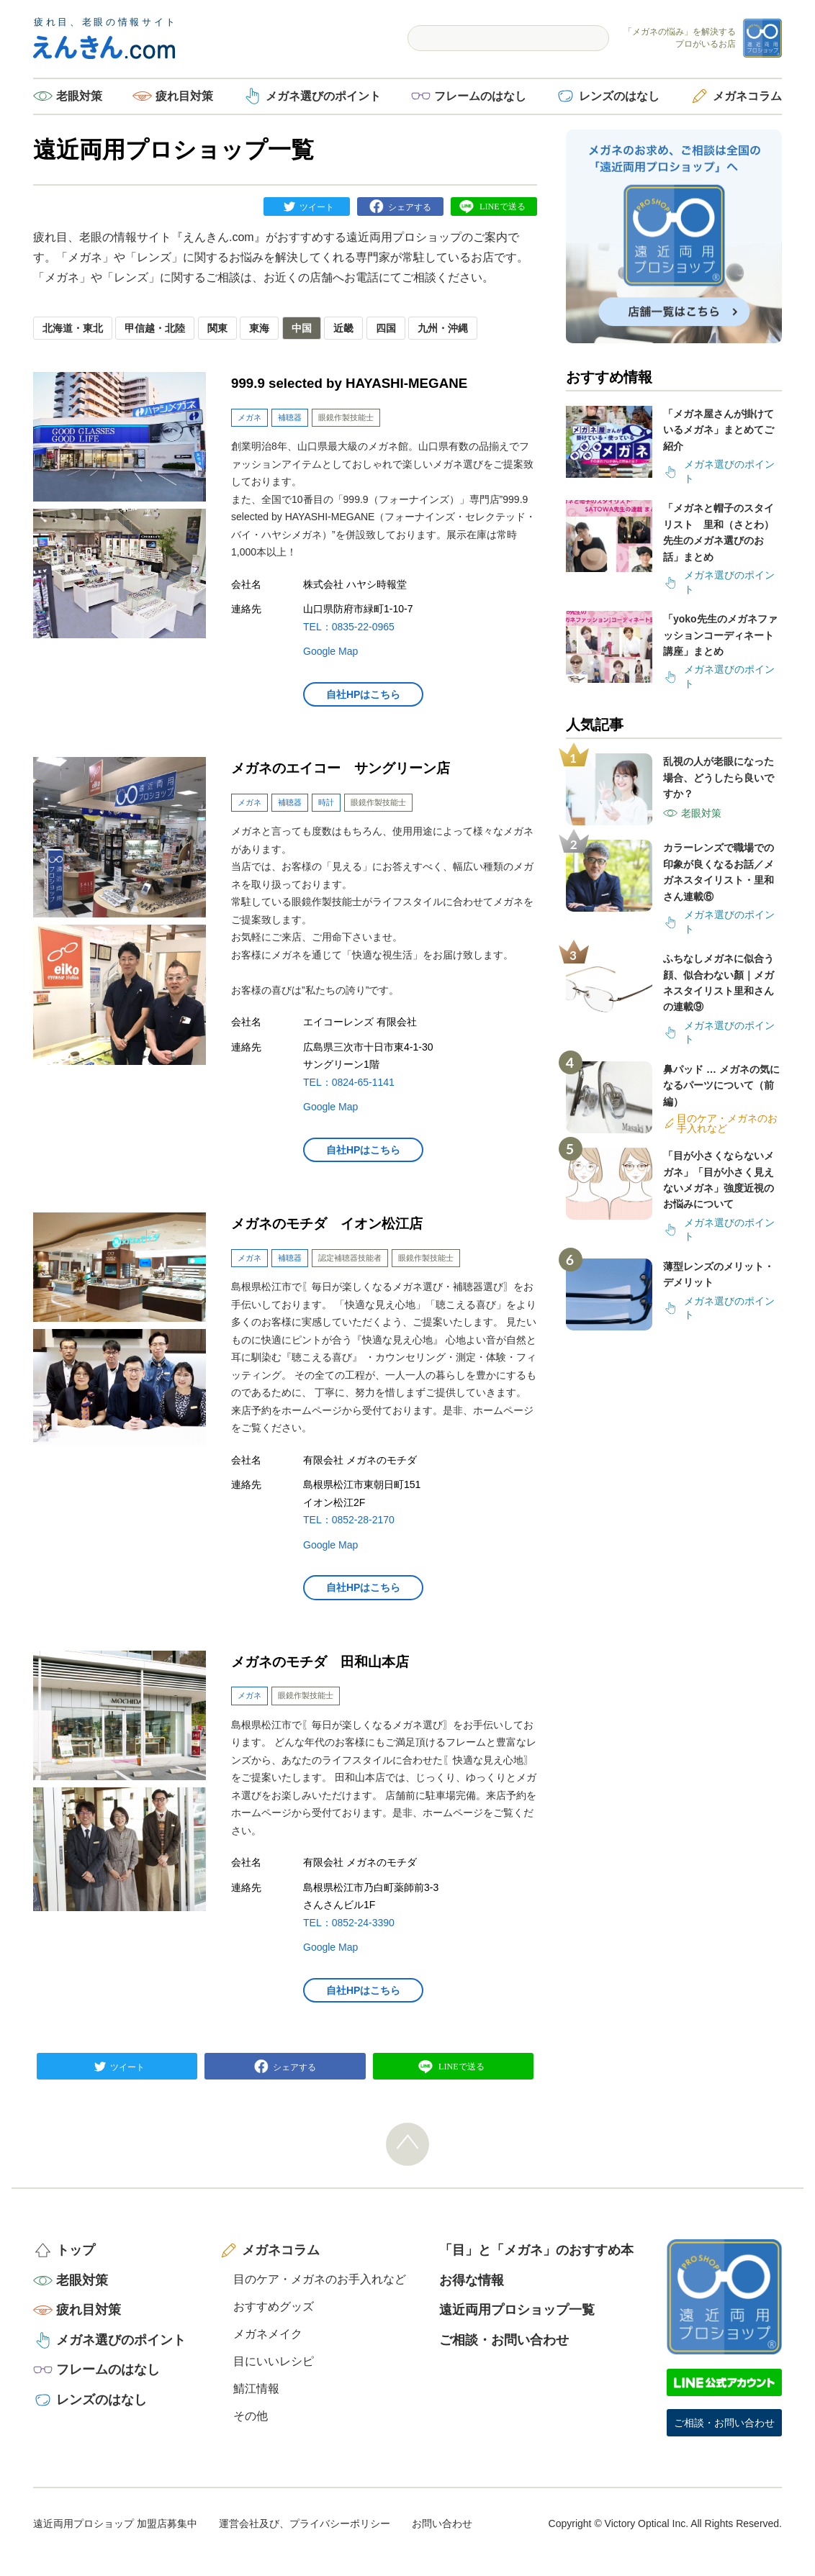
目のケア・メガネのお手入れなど (319, 2279)
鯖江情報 (256, 2388)
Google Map (330, 651)
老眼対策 (79, 96)
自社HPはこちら (363, 694)
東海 (259, 328)
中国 (302, 328)
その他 (250, 2416)
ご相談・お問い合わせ (504, 2340)
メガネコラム (747, 96)
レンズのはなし (619, 96)
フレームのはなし (480, 96)
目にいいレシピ (273, 2361)
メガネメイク (267, 2334)
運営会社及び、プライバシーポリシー (304, 2523)
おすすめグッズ (273, 2306)
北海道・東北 (72, 328)
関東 (217, 328)
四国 (386, 328)
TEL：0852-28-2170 (349, 1519)
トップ (75, 2250)
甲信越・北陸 (155, 328)
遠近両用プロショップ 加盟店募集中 (115, 2523)
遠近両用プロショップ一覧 (517, 2310)
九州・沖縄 (443, 328)
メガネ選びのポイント (323, 96)
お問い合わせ (442, 2523)
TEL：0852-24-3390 (349, 1922)
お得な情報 (471, 2280)
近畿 (343, 328)
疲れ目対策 (184, 96)
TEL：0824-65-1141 (349, 1082)
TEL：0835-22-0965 (349, 626)
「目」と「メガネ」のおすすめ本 (536, 2250)
